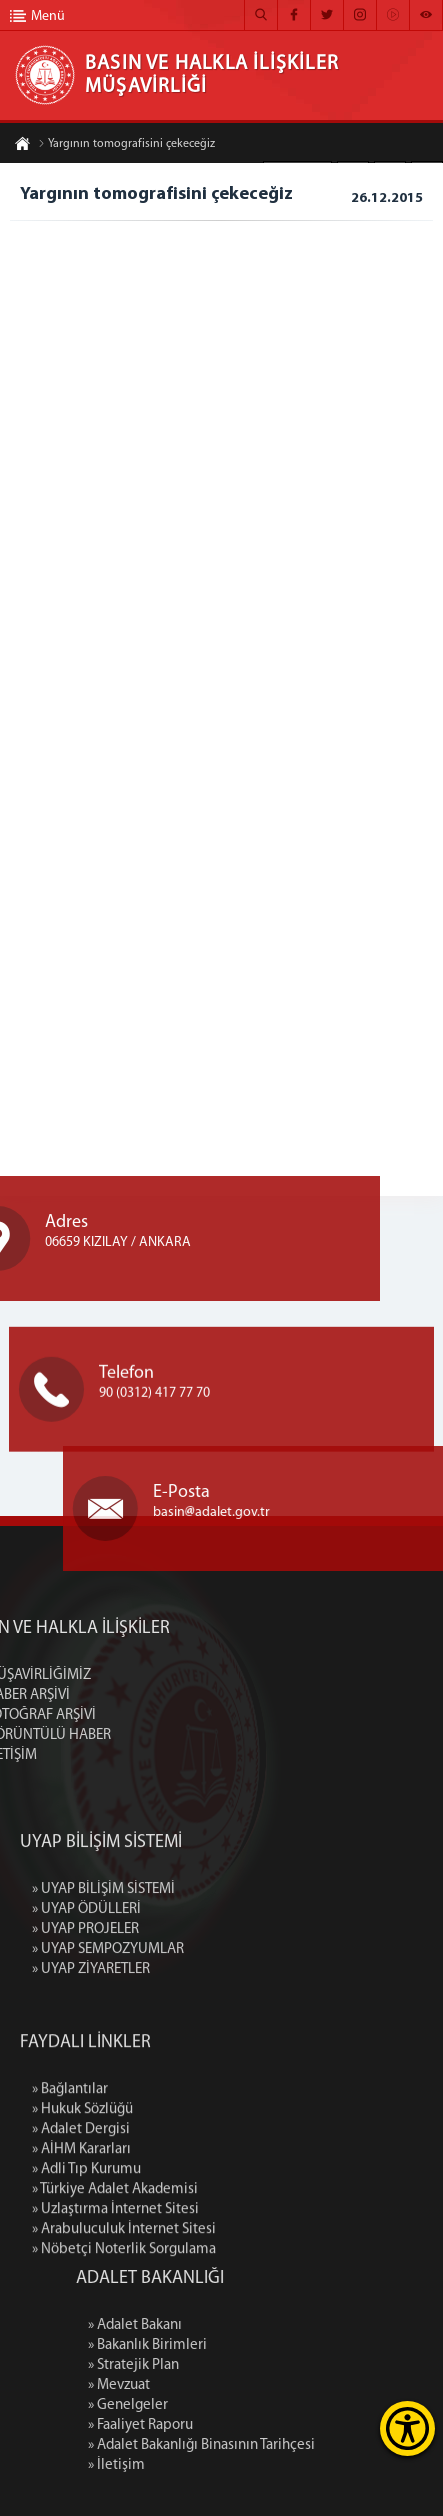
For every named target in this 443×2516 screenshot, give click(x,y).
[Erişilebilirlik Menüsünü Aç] (407, 2428)
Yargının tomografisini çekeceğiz (126, 146)
